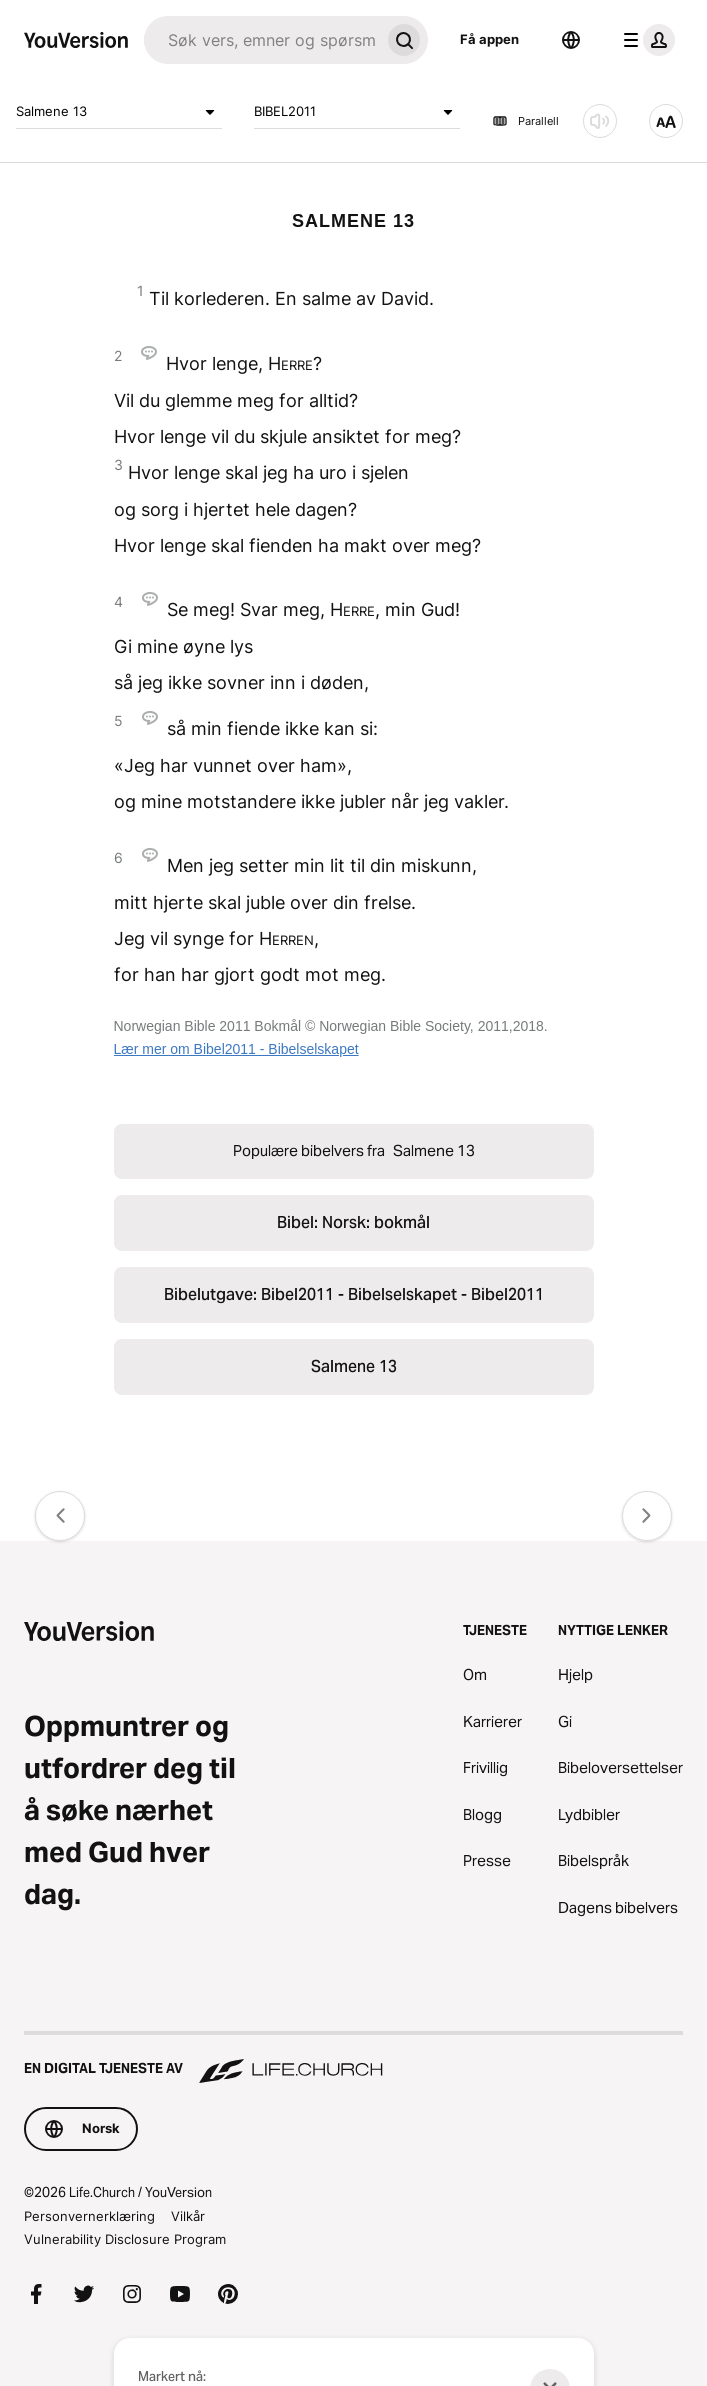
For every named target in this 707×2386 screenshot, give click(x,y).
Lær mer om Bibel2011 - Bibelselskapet (236, 1049)
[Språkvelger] (571, 40)
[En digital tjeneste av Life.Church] (353, 2059)
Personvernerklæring (89, 2216)
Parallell (525, 121)
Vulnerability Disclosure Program (125, 2239)
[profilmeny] (645, 40)
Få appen (489, 39)
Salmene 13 (119, 112)
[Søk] (262, 40)
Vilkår (188, 2216)
